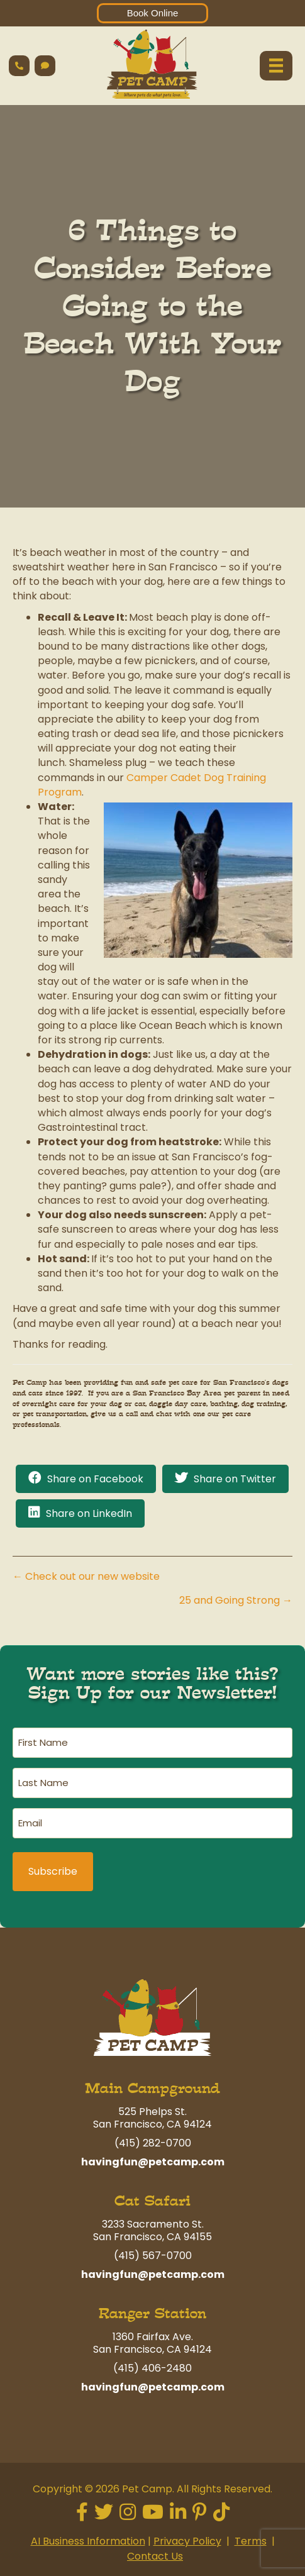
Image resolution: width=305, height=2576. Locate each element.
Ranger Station (152, 2313)
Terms (251, 2541)
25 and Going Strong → (235, 1600)
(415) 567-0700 (153, 2255)
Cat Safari (152, 2200)
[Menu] (276, 65)
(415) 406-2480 (152, 2368)
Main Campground (152, 2088)
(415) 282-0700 (152, 2143)
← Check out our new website (86, 1576)
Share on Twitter (235, 1479)
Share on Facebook (95, 1479)
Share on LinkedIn (89, 1513)
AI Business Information (88, 2541)
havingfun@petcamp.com (153, 2162)
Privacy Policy (187, 2541)
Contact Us (155, 2556)
